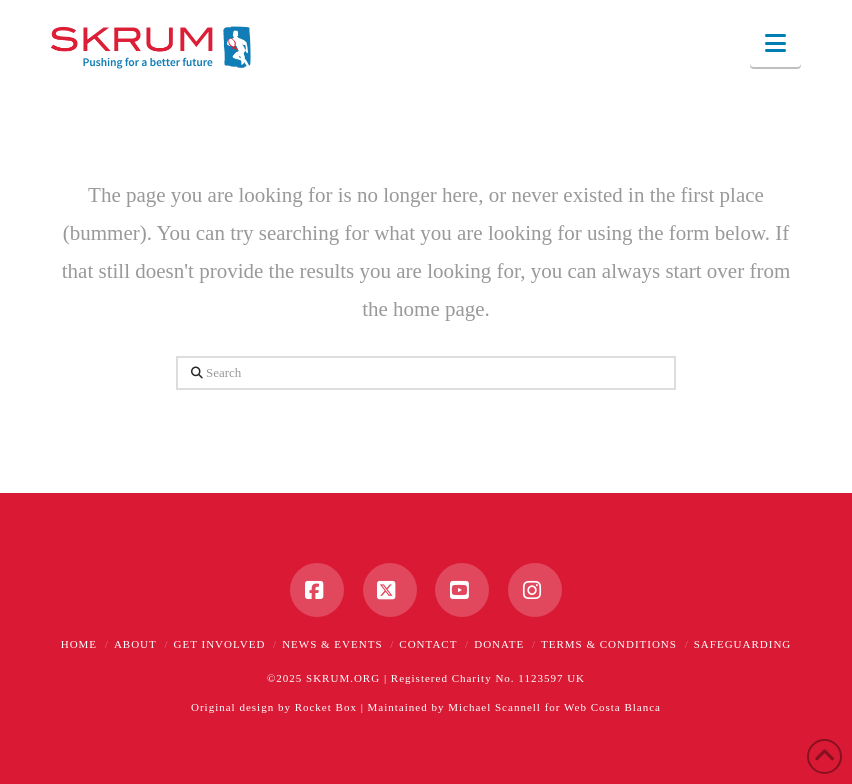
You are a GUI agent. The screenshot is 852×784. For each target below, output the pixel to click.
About (135, 644)
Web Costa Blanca (612, 707)
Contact (428, 644)
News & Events (332, 644)
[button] (775, 43)
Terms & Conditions (609, 644)
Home (79, 644)
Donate (499, 644)
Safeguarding (743, 644)
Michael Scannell (494, 707)
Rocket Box (326, 707)
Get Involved (220, 644)
